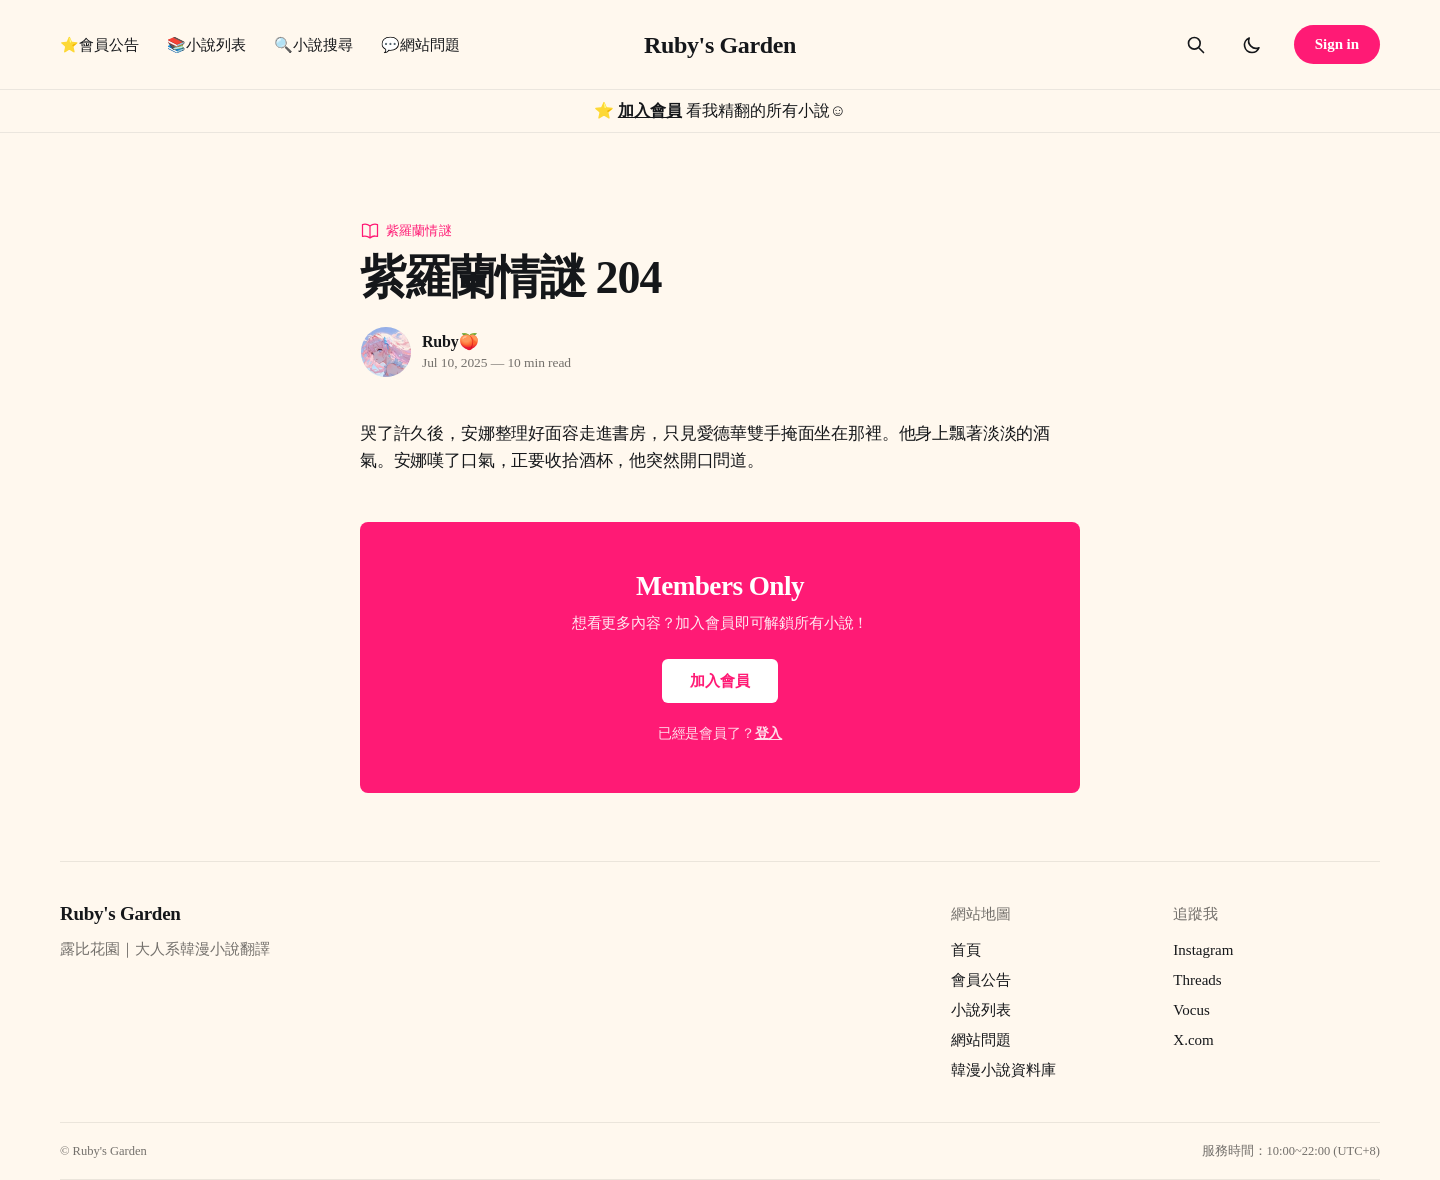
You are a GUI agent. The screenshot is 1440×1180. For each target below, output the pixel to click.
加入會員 (650, 110)
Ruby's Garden (720, 45)
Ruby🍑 (450, 341)
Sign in (1337, 44)
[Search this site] (1196, 45)
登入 (769, 733)
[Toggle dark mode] (1252, 45)
